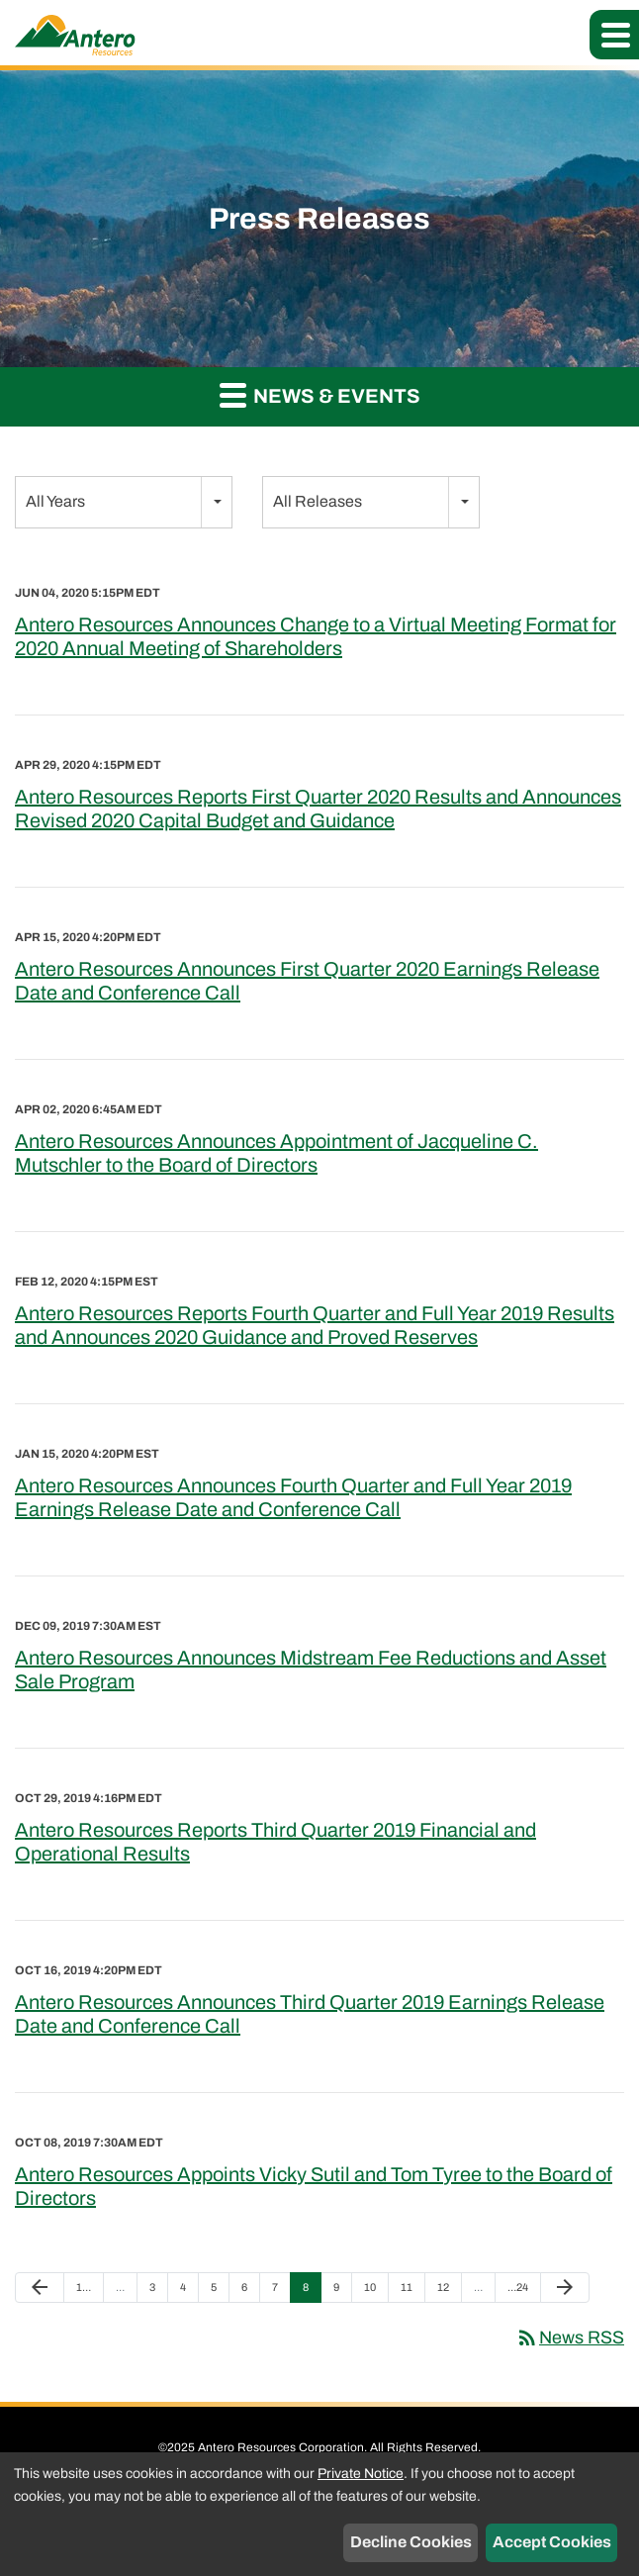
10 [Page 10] (375, 2292)
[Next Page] (565, 2288)
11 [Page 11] (412, 2292)
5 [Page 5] (219, 2292)
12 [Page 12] (448, 2292)
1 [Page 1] (87, 2292)
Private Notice (361, 2473)
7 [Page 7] (281, 2292)
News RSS (569, 2337)
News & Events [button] (320, 394)
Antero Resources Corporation (281, 2447)
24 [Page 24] (518, 2292)
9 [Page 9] (342, 2292)
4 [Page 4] (189, 2292)
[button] (614, 34)
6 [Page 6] (250, 2292)
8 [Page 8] (311, 2292)
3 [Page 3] (158, 2292)
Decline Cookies (411, 2541)
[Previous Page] (39, 2288)
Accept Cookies (552, 2541)
